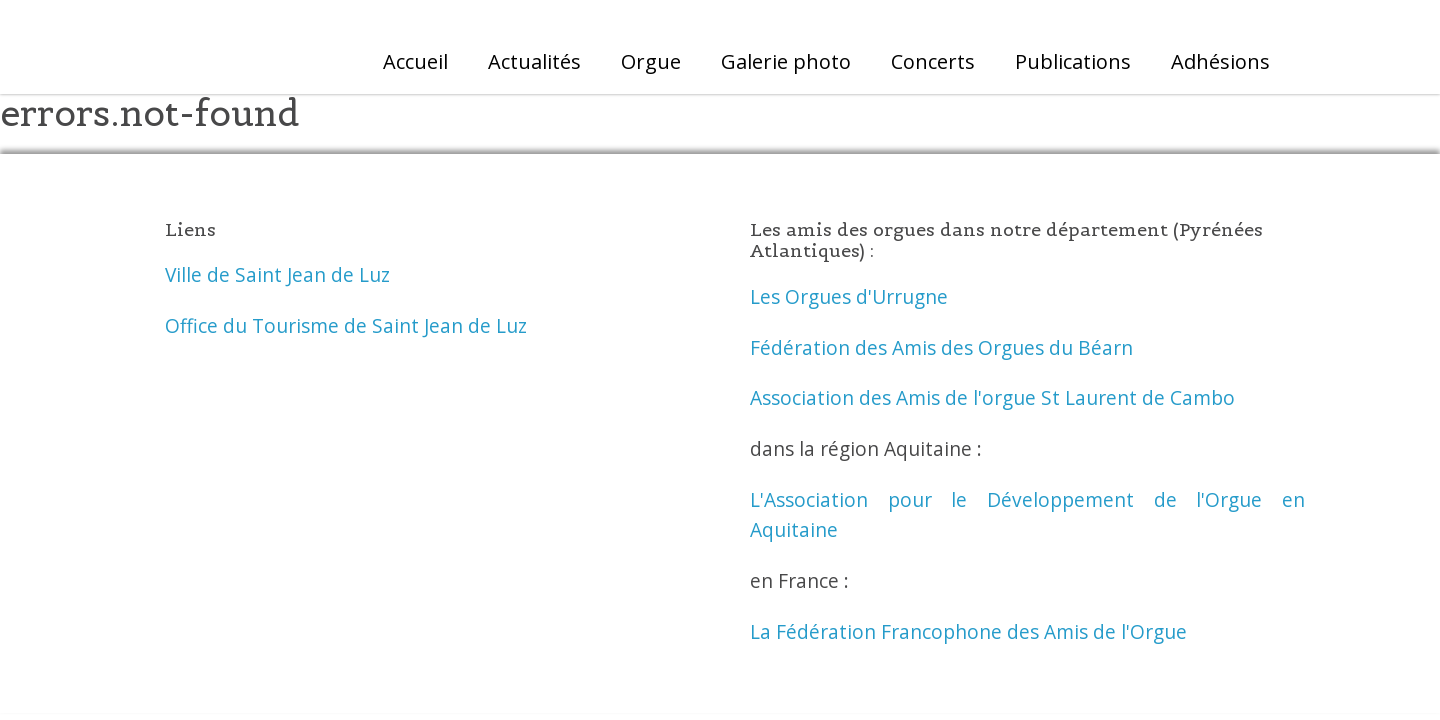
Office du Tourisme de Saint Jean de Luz (346, 325)
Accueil (415, 61)
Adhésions (1220, 61)
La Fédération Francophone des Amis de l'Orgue (968, 631)
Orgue (651, 61)
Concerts (933, 61)
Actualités (534, 61)
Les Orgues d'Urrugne (849, 296)
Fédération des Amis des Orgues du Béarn (941, 347)
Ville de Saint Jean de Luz (277, 274)
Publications (1073, 61)
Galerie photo (786, 61)
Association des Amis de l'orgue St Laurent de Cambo (992, 397)
